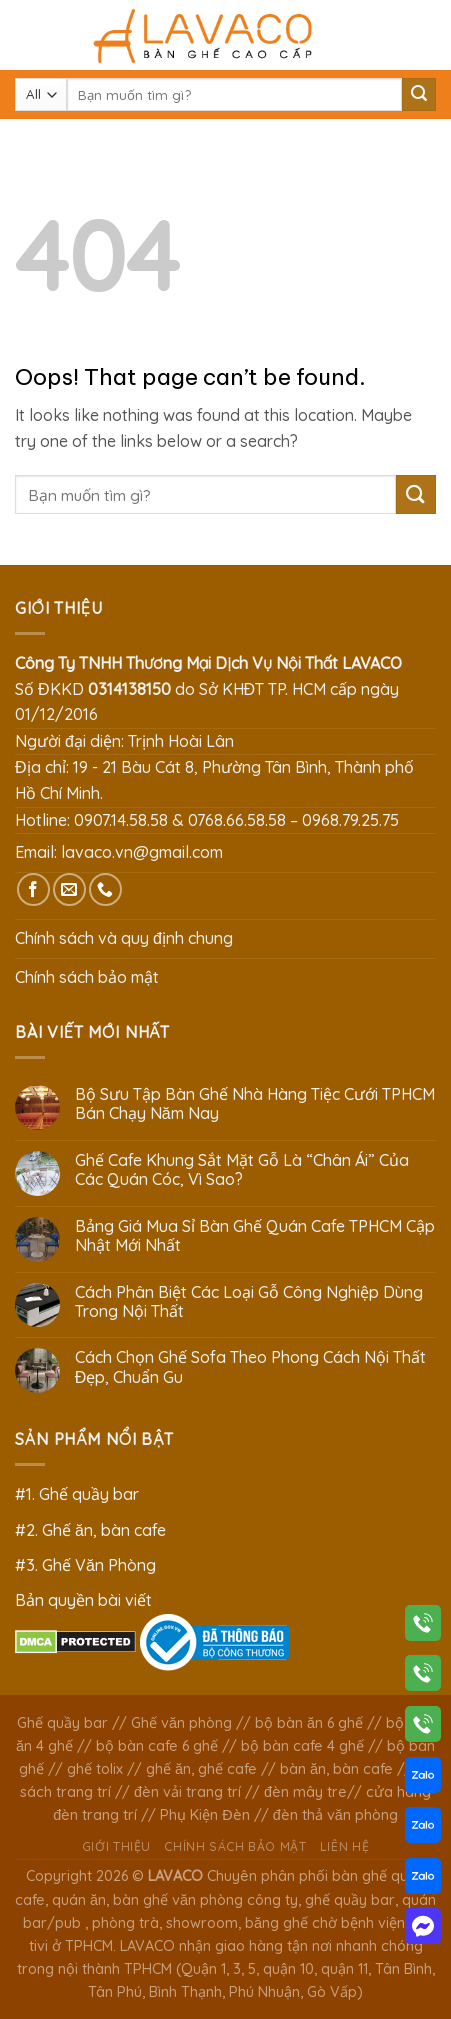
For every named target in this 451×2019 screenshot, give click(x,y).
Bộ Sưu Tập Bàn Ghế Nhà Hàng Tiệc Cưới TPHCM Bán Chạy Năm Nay (255, 1104)
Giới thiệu (116, 1846)
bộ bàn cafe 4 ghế (302, 1746)
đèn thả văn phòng (335, 1815)
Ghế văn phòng (181, 1723)
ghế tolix (95, 1769)
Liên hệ (344, 1846)
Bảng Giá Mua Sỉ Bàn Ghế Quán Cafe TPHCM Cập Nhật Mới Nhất (255, 1236)
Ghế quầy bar (62, 1723)
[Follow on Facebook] (33, 889)
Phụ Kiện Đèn (204, 1815)
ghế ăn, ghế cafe (201, 1769)
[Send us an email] (69, 889)
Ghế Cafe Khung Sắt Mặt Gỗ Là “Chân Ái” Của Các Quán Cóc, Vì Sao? (242, 1170)
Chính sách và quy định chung (124, 938)
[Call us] (105, 889)
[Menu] (27, 34)
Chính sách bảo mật (87, 977)
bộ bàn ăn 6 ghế (309, 1723)
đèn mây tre (305, 1792)
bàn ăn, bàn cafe (336, 1769)
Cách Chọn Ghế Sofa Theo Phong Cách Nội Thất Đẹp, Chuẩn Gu (250, 1367)
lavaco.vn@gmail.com (142, 852)
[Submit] (419, 95)
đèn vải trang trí (187, 1792)
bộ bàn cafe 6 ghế (157, 1746)
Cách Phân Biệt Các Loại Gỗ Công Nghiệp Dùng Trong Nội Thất (249, 1302)
